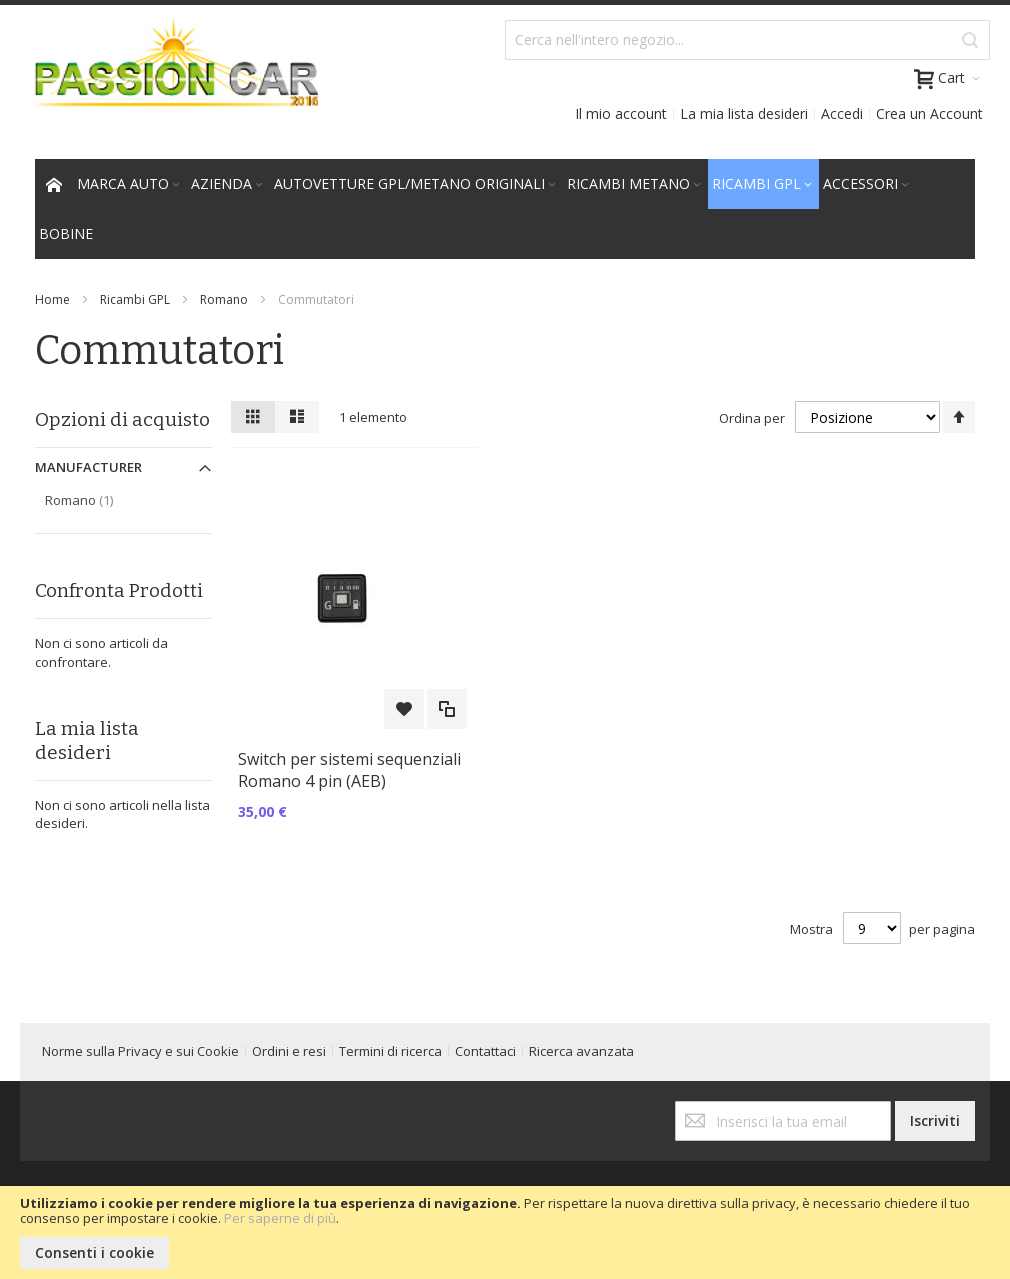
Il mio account (621, 113)
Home (52, 299)
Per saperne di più (280, 1218)
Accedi (842, 113)
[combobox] (747, 40)
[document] (505, 1232)
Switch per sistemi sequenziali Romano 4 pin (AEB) (349, 770)
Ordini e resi (289, 1051)
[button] (404, 709)
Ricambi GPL (135, 299)
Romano (224, 299)
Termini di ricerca (390, 1051)
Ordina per (752, 418)
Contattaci (485, 1051)
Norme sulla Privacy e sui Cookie (140, 1051)
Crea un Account (929, 113)
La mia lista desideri (744, 113)
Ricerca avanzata (581, 1051)
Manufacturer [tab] (88, 467)
